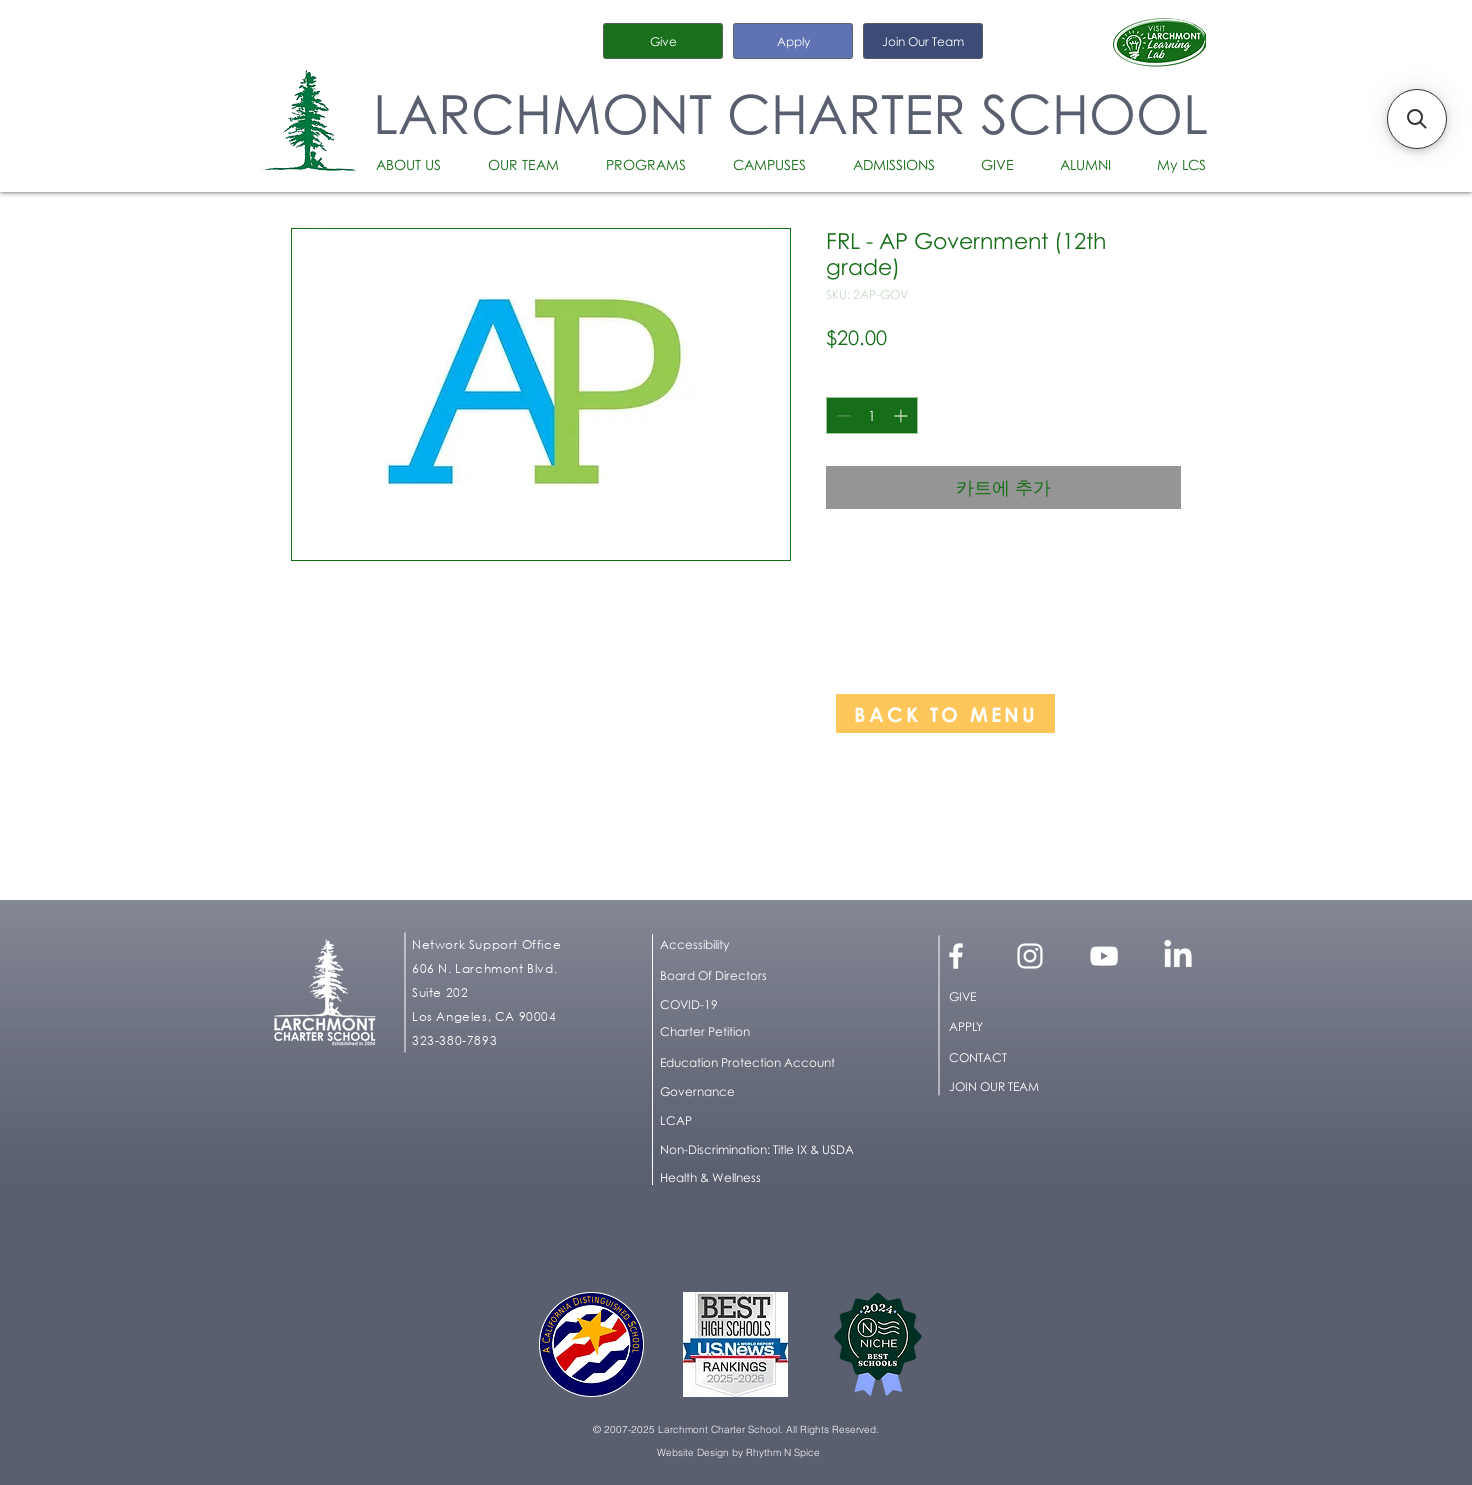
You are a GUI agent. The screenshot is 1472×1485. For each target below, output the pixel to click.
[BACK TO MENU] (945, 713)
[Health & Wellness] (720, 1178)
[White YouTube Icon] (1104, 956)
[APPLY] (1018, 1027)
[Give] (663, 41)
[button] (416, 165)
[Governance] (762, 1092)
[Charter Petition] (762, 1032)
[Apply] (793, 41)
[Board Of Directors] (762, 976)
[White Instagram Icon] (1030, 956)
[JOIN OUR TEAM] (1018, 1087)
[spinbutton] (872, 415)
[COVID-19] (762, 1005)
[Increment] (902, 415)
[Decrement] (841, 415)
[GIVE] (1018, 997)
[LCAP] (762, 1121)
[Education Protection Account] (762, 1063)
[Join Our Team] (923, 41)
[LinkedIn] (1178, 956)
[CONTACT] (1018, 1058)
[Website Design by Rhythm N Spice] (738, 1453)
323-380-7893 (454, 1040)
